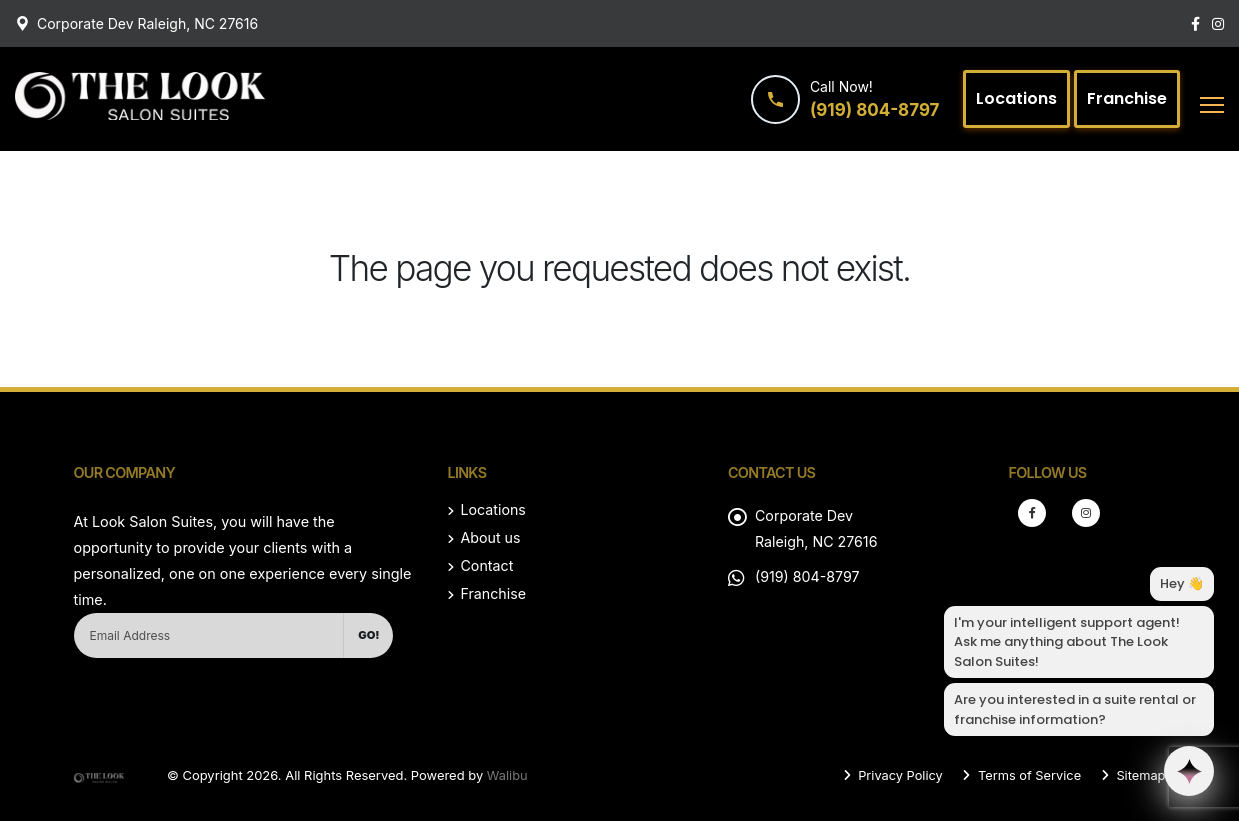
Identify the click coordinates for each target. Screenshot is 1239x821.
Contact (486, 565)
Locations (493, 509)
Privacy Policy (896, 775)
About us (490, 537)
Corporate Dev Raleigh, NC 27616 (147, 23)
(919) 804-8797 (808, 576)
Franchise (493, 593)
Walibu (507, 775)
